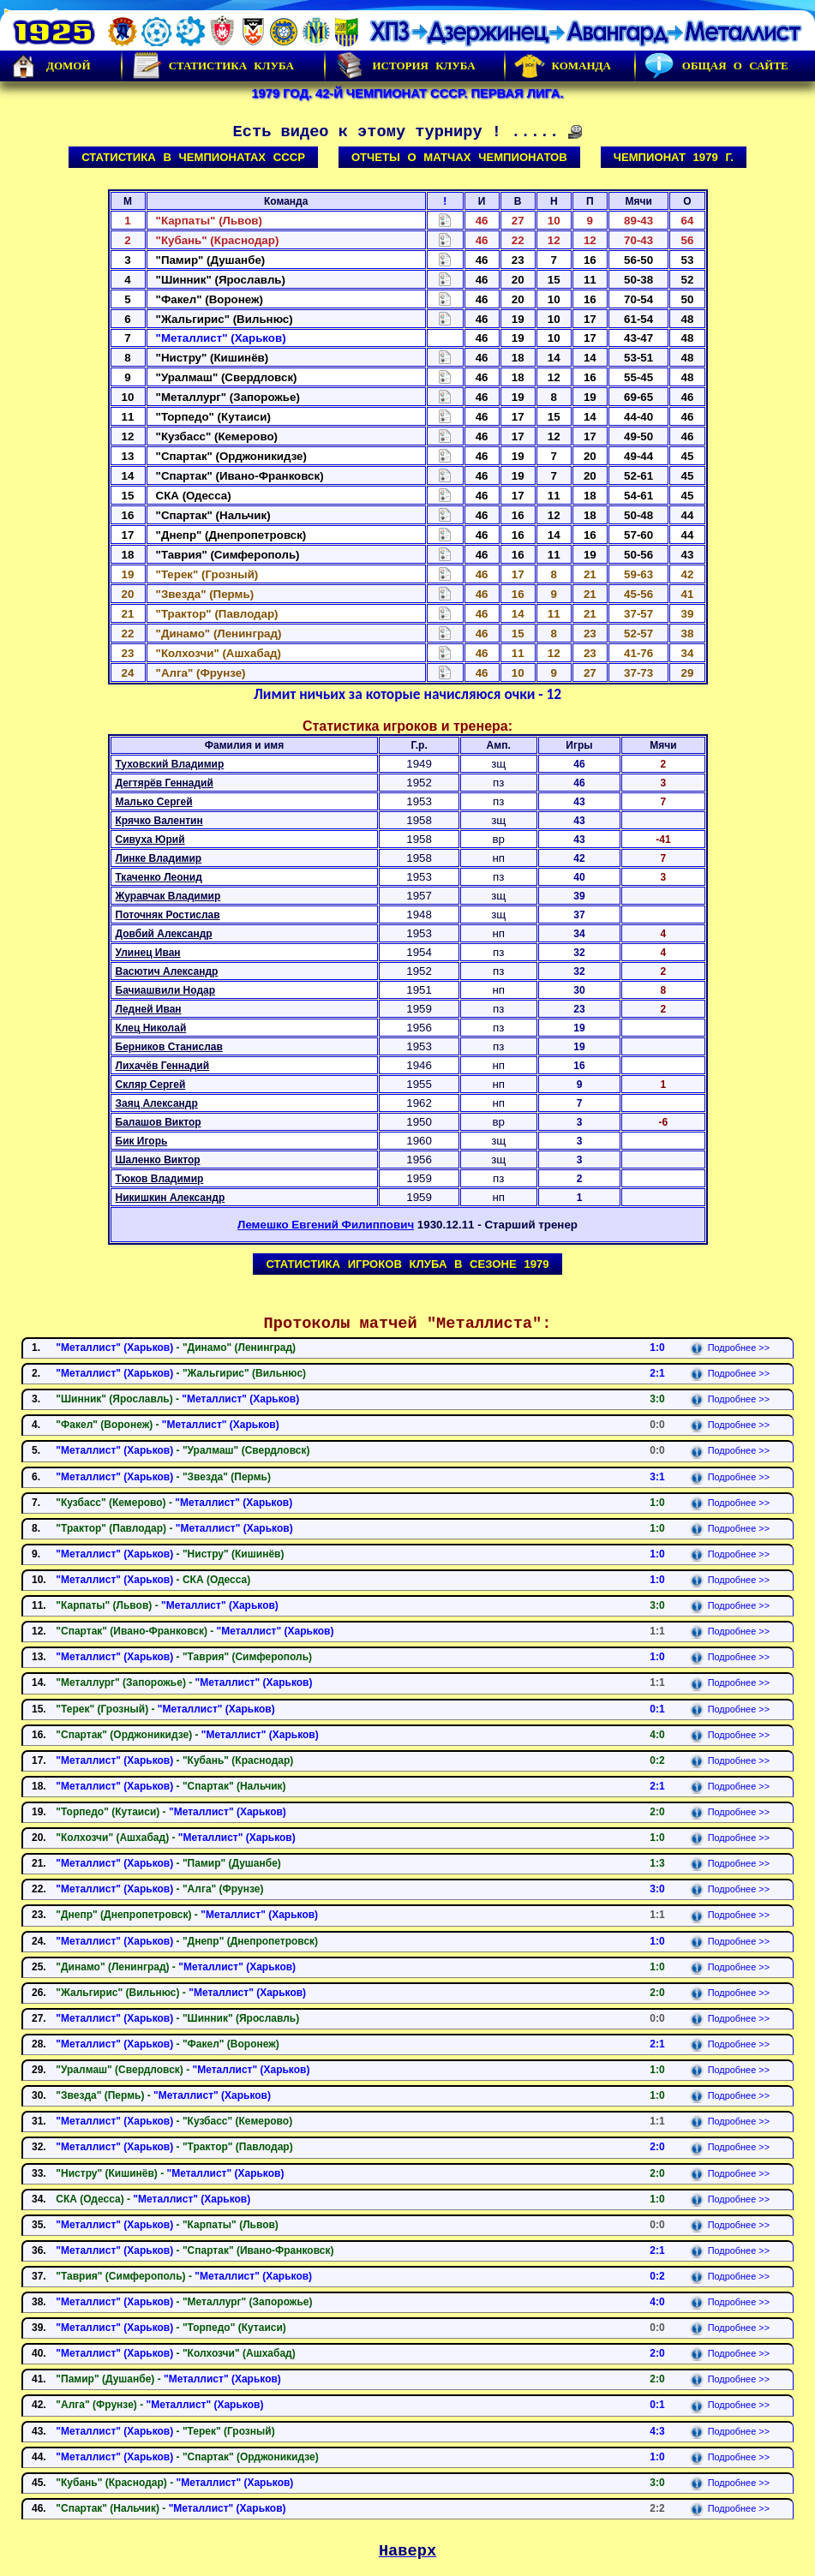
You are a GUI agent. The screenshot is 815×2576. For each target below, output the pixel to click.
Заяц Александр (157, 1103)
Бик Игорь (142, 1141)
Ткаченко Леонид (159, 877)
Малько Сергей (154, 802)
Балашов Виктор (158, 1122)
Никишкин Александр (170, 1198)
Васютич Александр (167, 971)
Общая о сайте (716, 66)
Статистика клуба (212, 66)
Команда (562, 66)
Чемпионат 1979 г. (674, 157)
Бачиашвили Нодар (166, 990)
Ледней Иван (149, 1009)
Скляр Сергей (151, 1085)
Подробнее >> (730, 1347)
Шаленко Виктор (158, 1160)
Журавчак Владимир (168, 896)
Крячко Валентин (159, 821)
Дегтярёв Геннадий (164, 783)
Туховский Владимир (170, 764)
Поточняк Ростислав (168, 915)
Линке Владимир (159, 858)
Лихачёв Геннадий (163, 1066)
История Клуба (404, 66)
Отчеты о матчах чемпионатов (459, 157)
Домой (50, 66)
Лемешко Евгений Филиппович (325, 1224)
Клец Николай (151, 1028)
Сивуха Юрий (150, 840)
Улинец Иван (148, 953)
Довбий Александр (164, 934)
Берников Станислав (169, 1047)
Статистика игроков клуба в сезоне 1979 (407, 1264)
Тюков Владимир (160, 1179)
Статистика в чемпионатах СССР (193, 157)
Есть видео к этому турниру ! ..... (408, 132)
